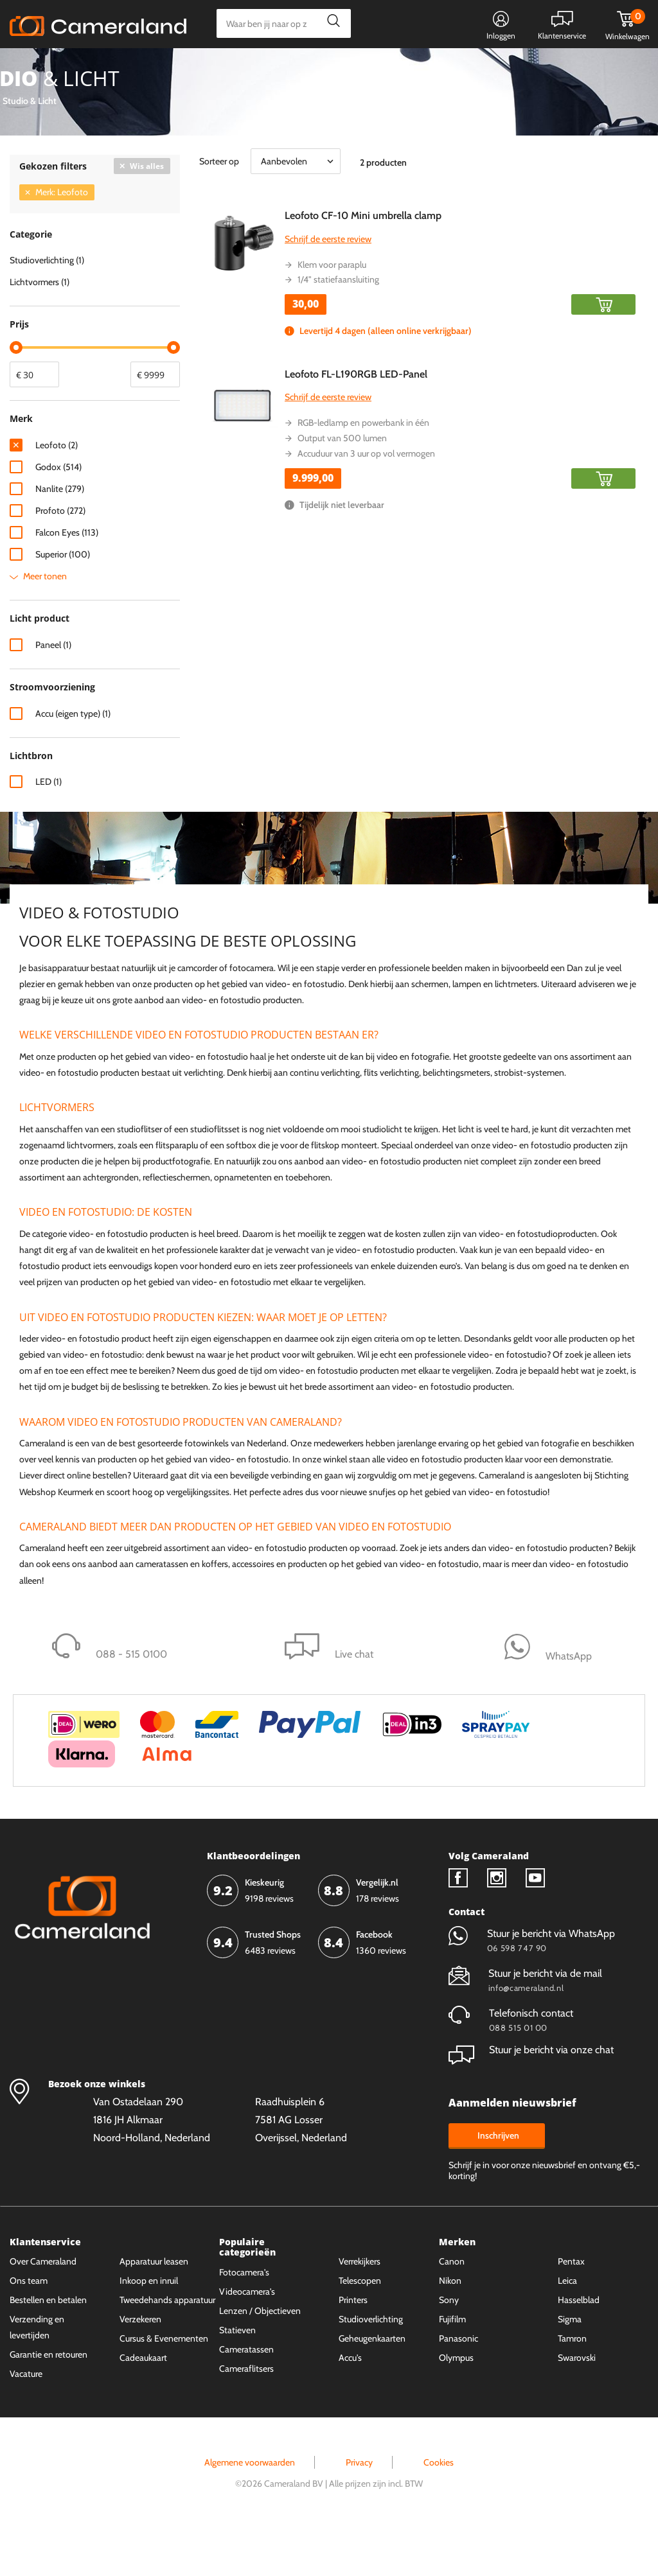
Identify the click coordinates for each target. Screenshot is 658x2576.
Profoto (60, 559)
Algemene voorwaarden (249, 2510)
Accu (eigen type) (73, 761)
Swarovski (577, 2406)
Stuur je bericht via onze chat (531, 2098)
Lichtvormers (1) (39, 330)
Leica (567, 2329)
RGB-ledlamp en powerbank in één (363, 471)
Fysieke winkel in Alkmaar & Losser (547, 68)
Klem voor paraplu (332, 313)
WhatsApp (428, 68)
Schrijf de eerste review (328, 287)
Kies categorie (56, 67)
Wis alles (147, 214)
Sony (449, 2348)
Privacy (359, 2510)
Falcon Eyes (66, 580)
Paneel (53, 693)
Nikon (450, 2329)
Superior (62, 602)
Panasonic (458, 2386)
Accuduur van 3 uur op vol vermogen (366, 501)
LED (48, 830)
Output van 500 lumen (342, 486)
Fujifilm (452, 2367)
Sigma (570, 2367)
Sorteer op (219, 209)
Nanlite (59, 537)
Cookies (438, 2510)
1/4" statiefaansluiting (338, 327)
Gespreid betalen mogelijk (333, 68)
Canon (452, 2309)
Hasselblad (579, 2348)
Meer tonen (45, 624)
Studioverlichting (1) (47, 308)
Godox (58, 515)
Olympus (456, 2406)
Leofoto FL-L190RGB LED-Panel (356, 422)
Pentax (571, 2309)
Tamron (572, 2386)
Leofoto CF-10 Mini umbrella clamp (363, 264)
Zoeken (330, 23)
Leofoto (56, 493)
